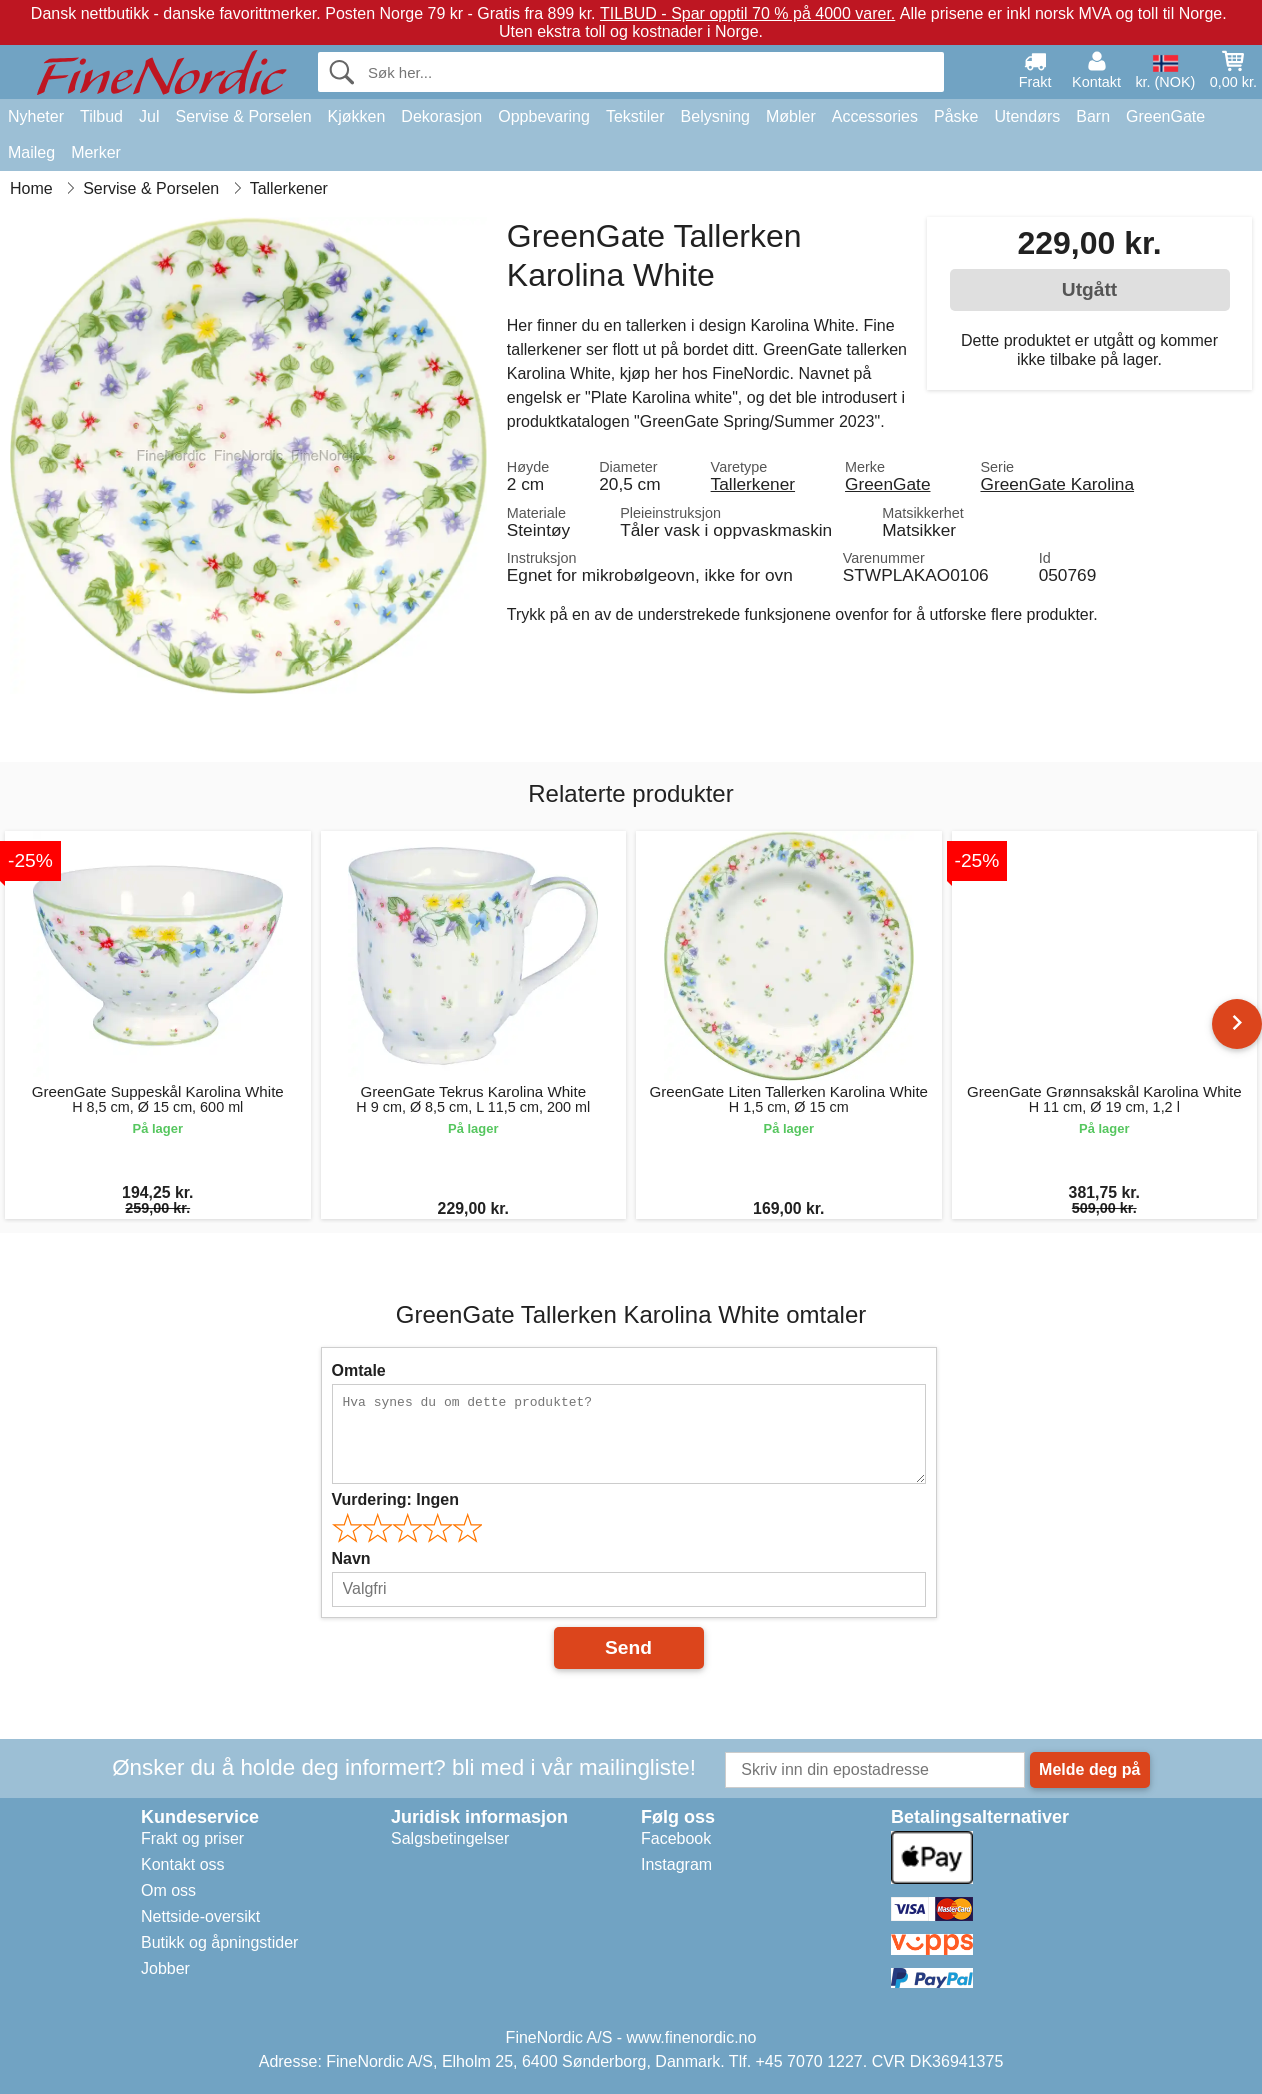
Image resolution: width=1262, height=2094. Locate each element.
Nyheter (36, 116)
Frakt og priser (192, 1838)
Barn (1093, 116)
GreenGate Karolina (1057, 484)
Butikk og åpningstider (219, 1942)
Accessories (875, 116)
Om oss (168, 1890)
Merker (96, 152)
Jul (149, 116)
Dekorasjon (441, 116)
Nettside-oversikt (200, 1916)
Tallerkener (753, 484)
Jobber (165, 1968)
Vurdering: (395, 1499)
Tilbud (101, 116)
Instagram (676, 1864)
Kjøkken (357, 116)
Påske (956, 116)
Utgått (1089, 289)
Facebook (676, 1838)
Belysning (715, 116)
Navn (351, 1558)
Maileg (31, 152)
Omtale (359, 1370)
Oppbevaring (544, 116)
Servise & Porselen (243, 116)
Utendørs (1027, 116)
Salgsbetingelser (450, 1838)
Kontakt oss (183, 1864)
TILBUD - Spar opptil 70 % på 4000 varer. (747, 13)
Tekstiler (635, 116)
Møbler (791, 116)
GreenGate (1165, 116)
